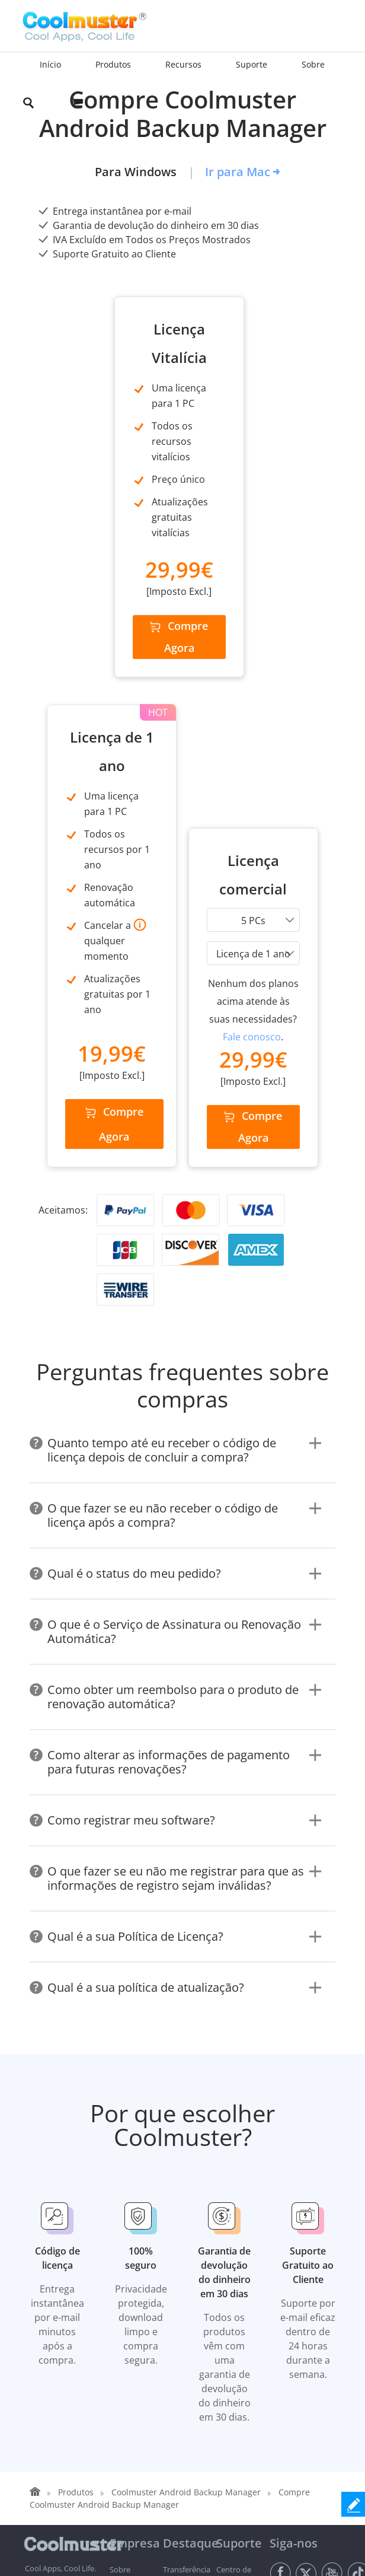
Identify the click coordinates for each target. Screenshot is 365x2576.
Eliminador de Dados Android (182, 2306)
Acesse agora (302, 2302)
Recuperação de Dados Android (186, 2264)
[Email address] (302, 2272)
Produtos (76, 2129)
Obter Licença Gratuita (124, 2335)
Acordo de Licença (135, 2505)
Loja (117, 2264)
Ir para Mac (237, 172)
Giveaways (128, 2306)
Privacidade (85, 2499)
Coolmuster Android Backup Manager (186, 2129)
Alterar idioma (294, 2380)
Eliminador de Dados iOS (182, 2449)
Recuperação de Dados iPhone (186, 2406)
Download (128, 2278)
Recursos (126, 2292)
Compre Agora (104, 761)
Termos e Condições (33, 2505)
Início (50, 64)
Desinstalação (188, 2499)
